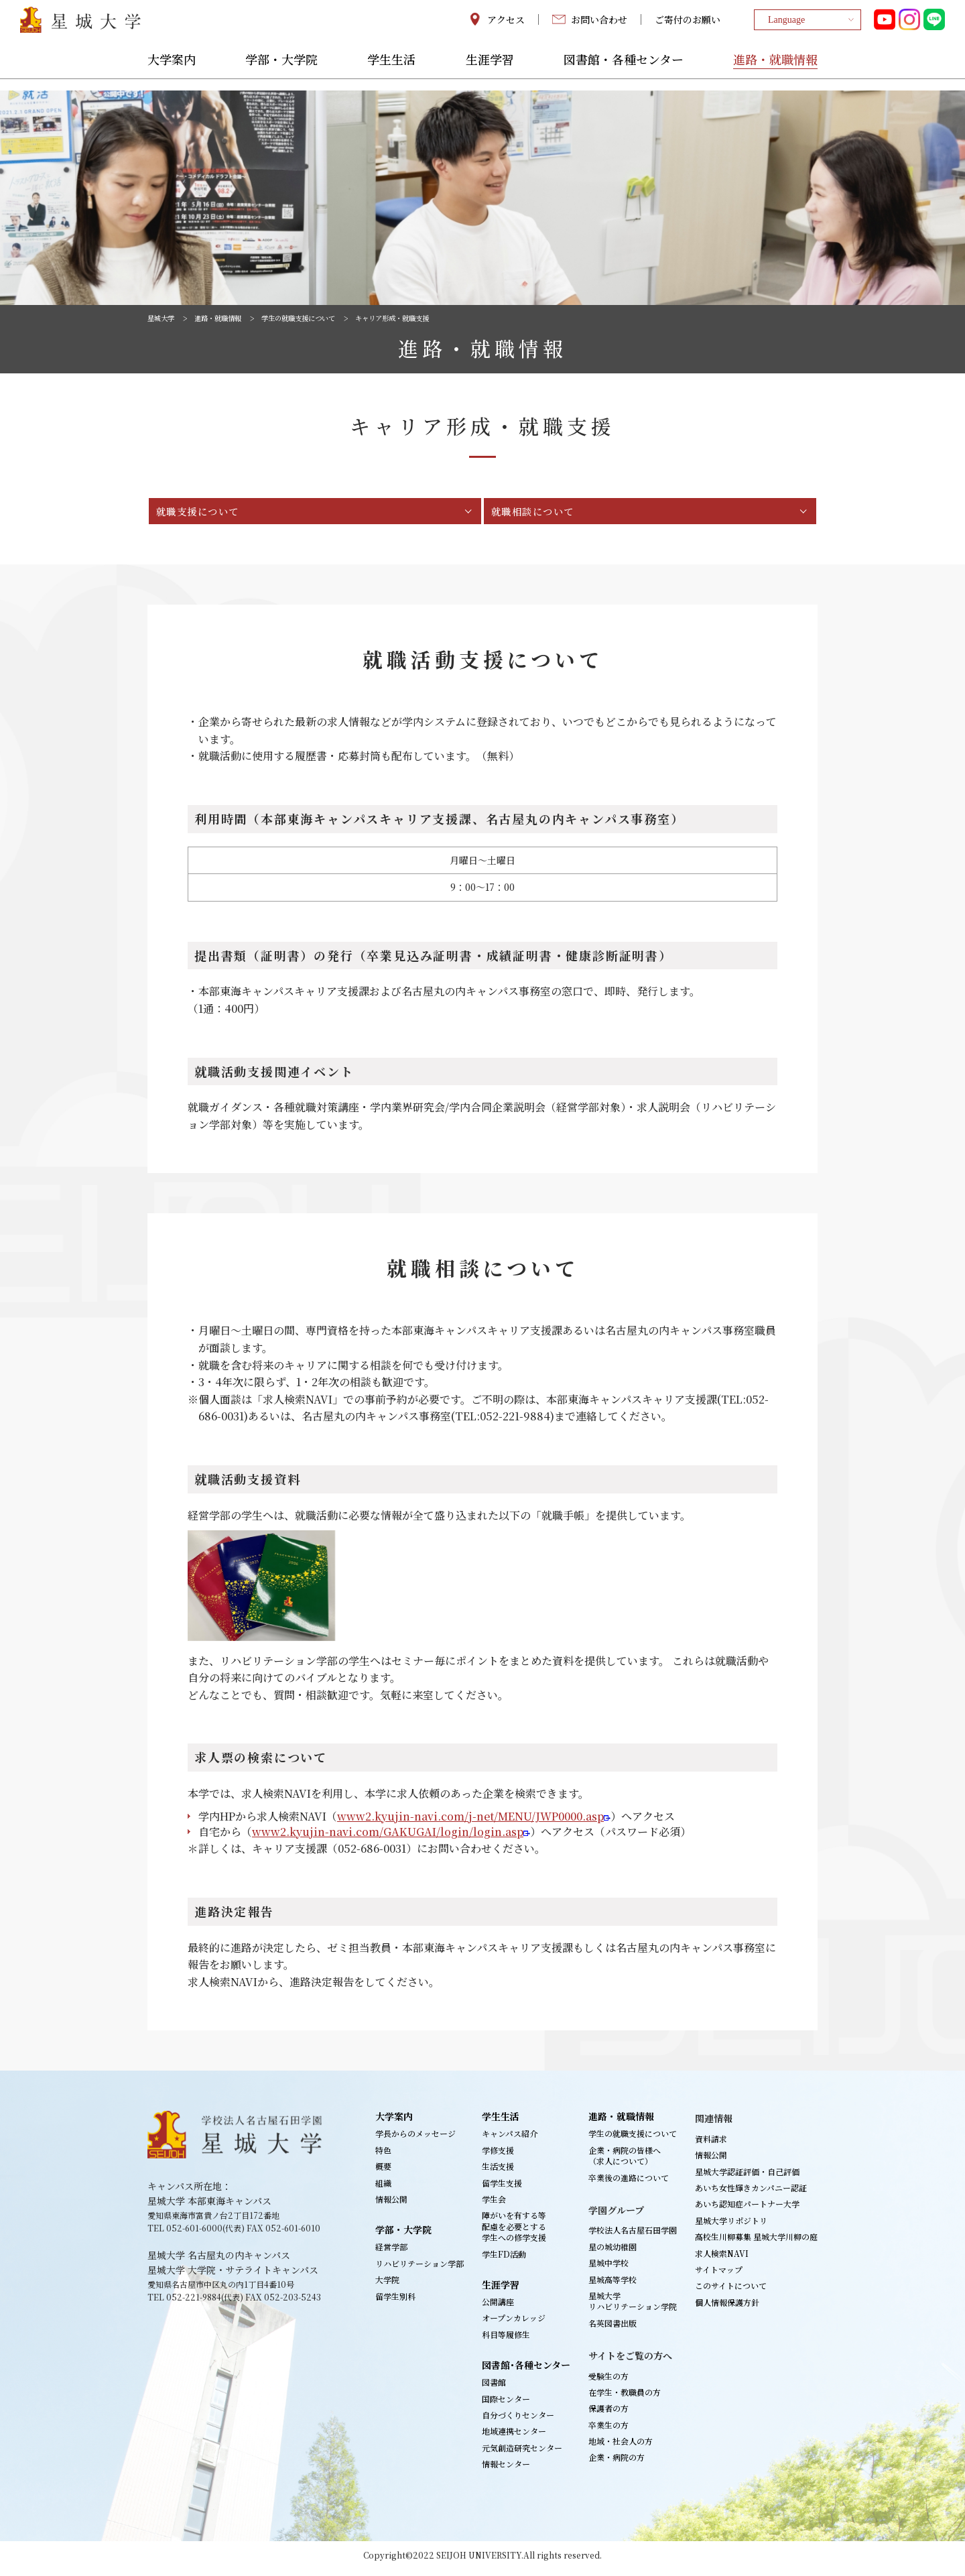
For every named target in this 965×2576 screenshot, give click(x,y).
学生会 (494, 2205)
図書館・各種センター (624, 71)
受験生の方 (608, 2382)
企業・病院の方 (616, 2463)
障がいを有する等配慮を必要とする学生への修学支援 (514, 2233)
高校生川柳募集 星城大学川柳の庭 (756, 2243)
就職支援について (206, 514)
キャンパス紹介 (509, 2140)
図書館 (494, 2388)
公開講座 (498, 2308)
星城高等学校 (612, 2286)
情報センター (506, 2470)
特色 (383, 2156)
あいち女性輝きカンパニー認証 (751, 2194)
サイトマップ (719, 2276)
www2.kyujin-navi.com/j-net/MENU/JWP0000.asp (470, 1823)
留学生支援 (502, 2189)
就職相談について (541, 514)
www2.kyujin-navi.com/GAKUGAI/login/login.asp (387, 1838)
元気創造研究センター (522, 2454)
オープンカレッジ (513, 2324)
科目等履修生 (506, 2341)
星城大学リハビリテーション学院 (632, 2307)
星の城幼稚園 (612, 2253)
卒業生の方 (608, 2431)
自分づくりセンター (518, 2421)
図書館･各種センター (526, 2371)
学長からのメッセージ (415, 2140)
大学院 (387, 2286)
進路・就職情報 (775, 71)
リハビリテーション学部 (419, 2270)
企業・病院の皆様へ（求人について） (624, 2162)
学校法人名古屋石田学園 (632, 2236)
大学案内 (171, 71)
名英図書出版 (612, 2329)
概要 (383, 2173)
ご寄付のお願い (687, 25)
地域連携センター (514, 2437)
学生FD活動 (504, 2260)
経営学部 (391, 2253)
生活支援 (498, 2173)
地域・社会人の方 (620, 2447)
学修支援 (498, 2156)
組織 (383, 2189)
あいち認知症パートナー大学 (747, 2210)
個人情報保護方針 (727, 2309)
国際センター (506, 2404)
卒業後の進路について (628, 2184)
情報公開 (391, 2205)
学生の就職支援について (320, 318)
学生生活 (391, 71)
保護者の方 (608, 2414)
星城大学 (163, 318)
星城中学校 (608, 2269)
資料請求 (711, 2145)
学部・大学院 (281, 71)
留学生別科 (395, 2303)
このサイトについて (731, 2292)
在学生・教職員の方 (624, 2398)
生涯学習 (490, 71)
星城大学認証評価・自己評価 (747, 2178)
